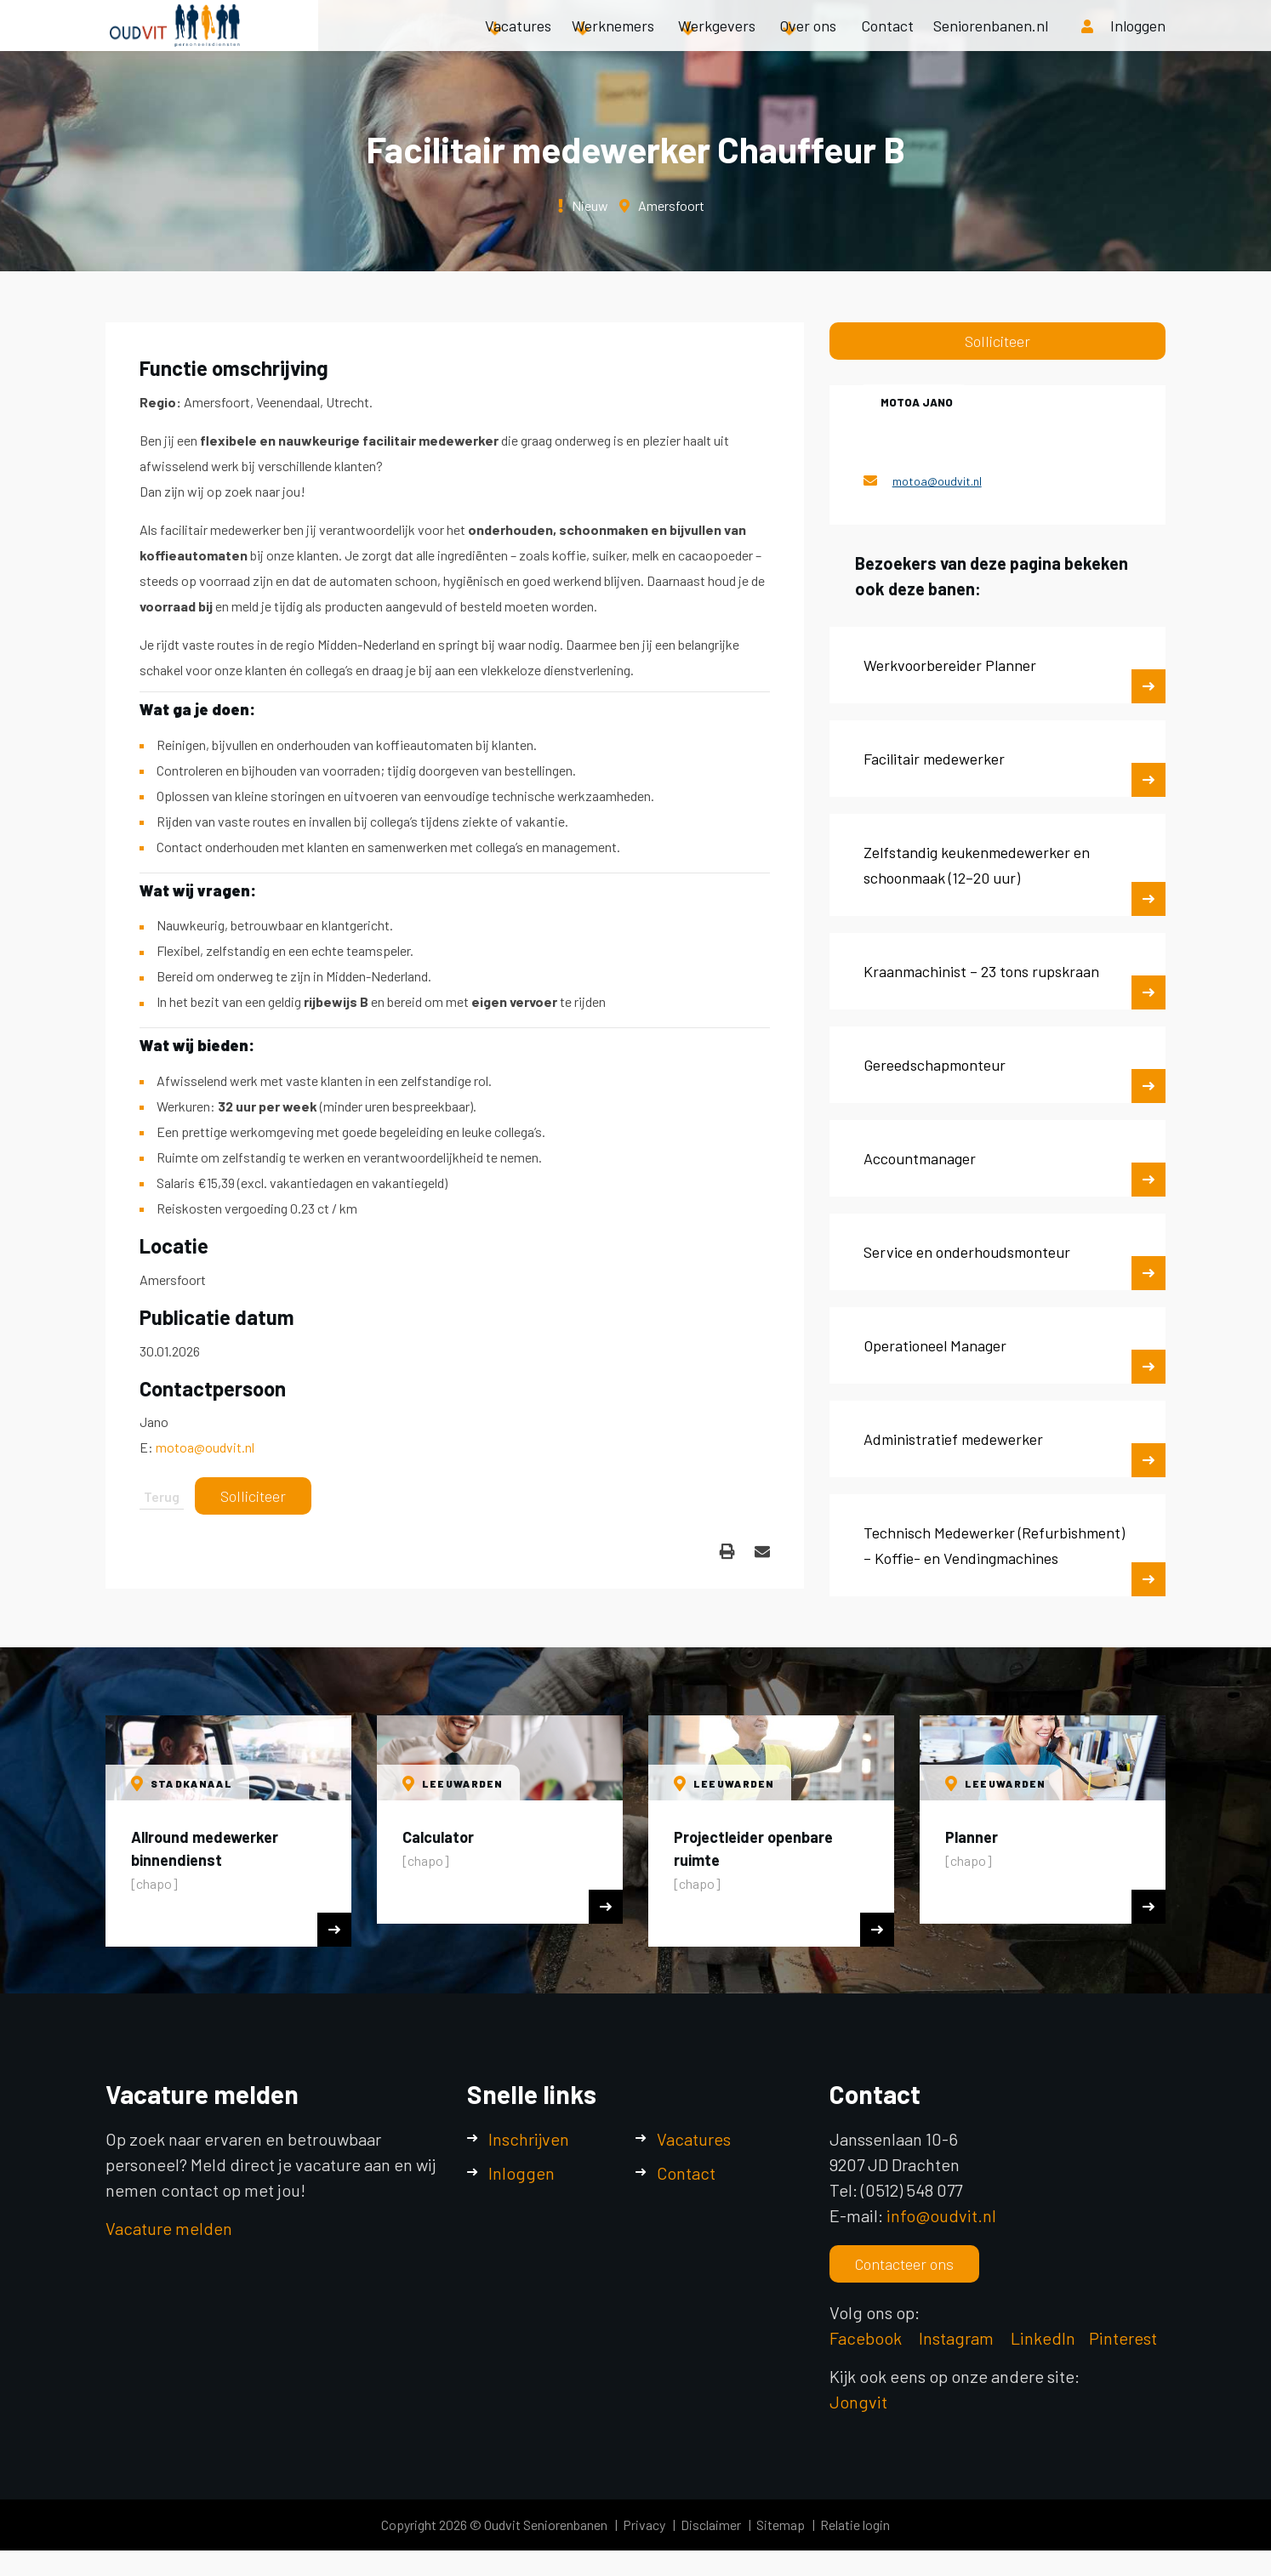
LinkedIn (1043, 2338)
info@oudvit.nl (941, 2215)
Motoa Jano (917, 402)
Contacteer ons (904, 2264)
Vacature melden (168, 2228)
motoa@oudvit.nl (205, 1447)
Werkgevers (716, 42)
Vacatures (518, 42)
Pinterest (1123, 2338)
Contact (887, 42)
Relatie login (855, 2524)
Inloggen (521, 2173)
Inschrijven (528, 2139)
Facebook (865, 2338)
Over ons (807, 42)
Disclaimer (711, 2524)
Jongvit (858, 2401)
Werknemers (613, 42)
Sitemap (780, 2524)
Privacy (644, 2524)
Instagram (958, 2338)
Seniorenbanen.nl (990, 42)
